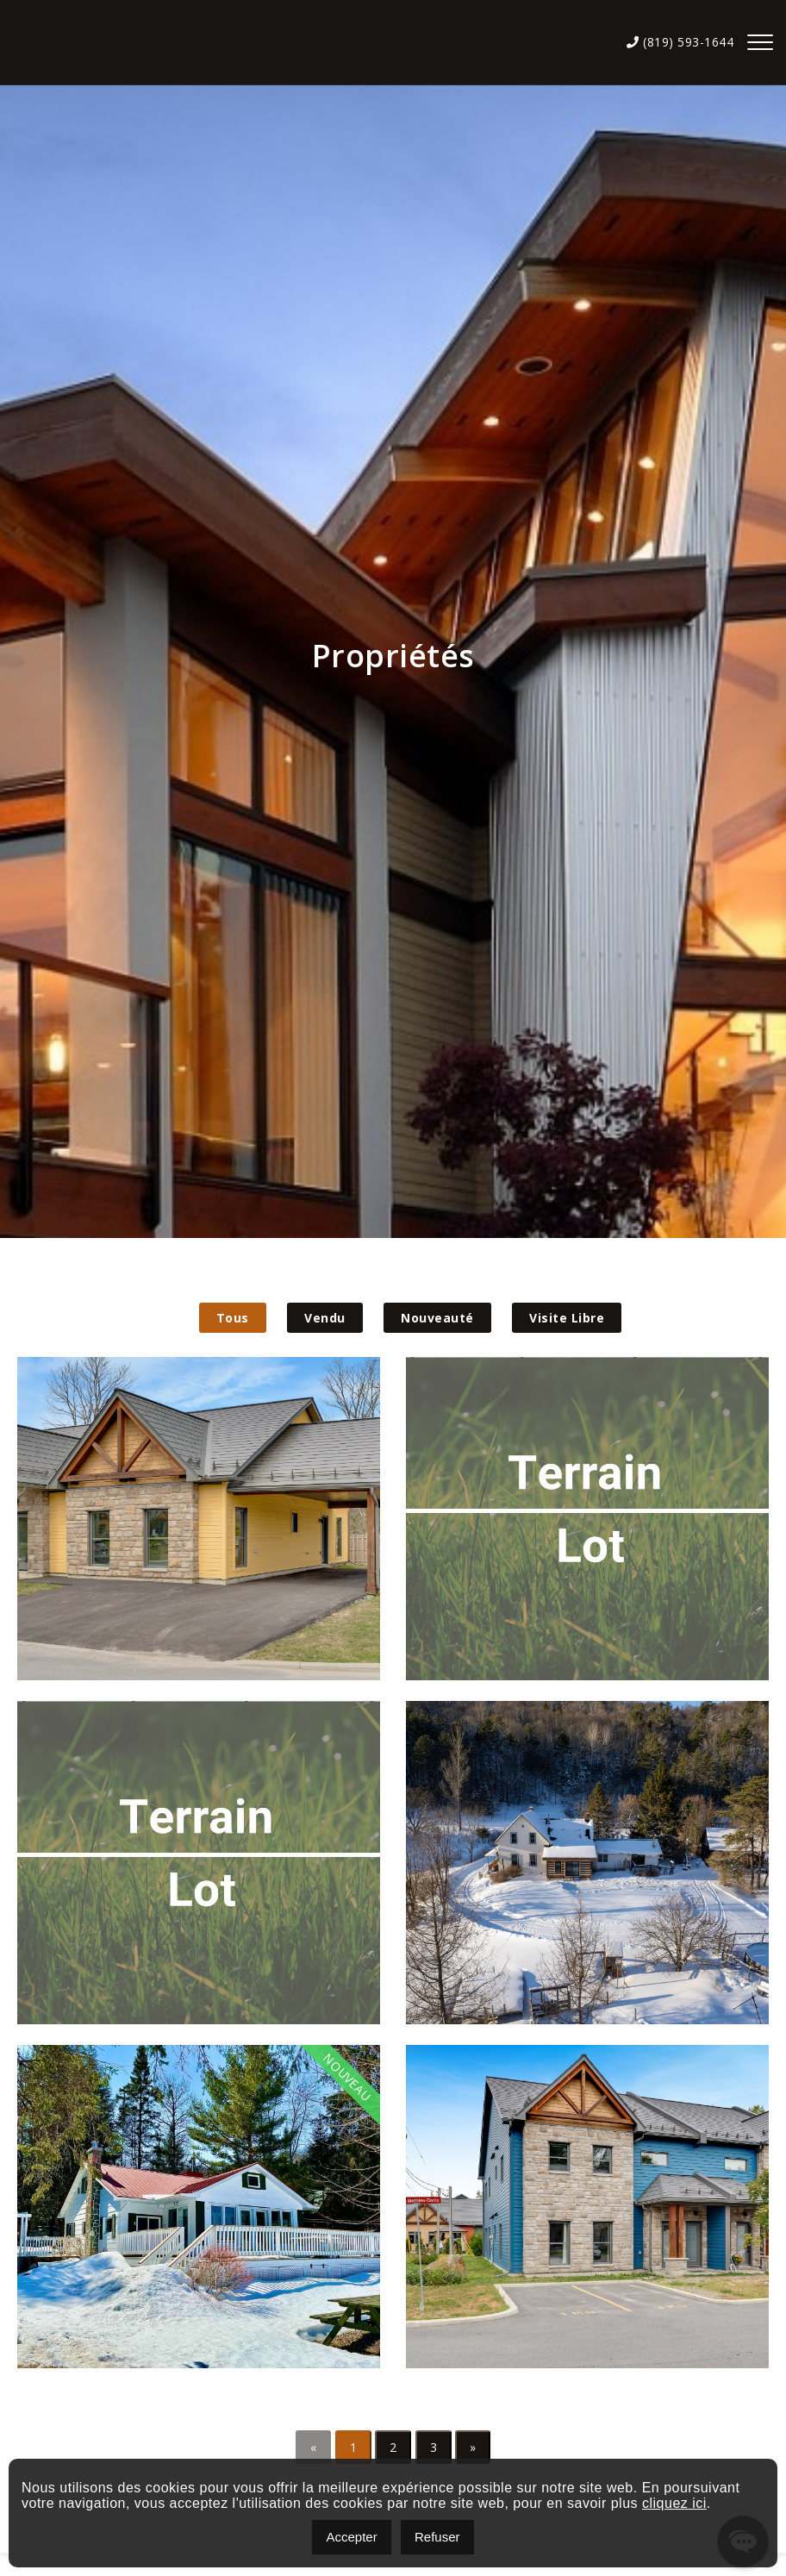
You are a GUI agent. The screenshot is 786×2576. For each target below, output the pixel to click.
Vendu (325, 1318)
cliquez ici (674, 2503)
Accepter (351, 2536)
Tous (232, 1318)
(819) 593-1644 (680, 42)
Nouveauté (437, 1318)
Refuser (437, 2536)
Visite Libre (566, 1318)
